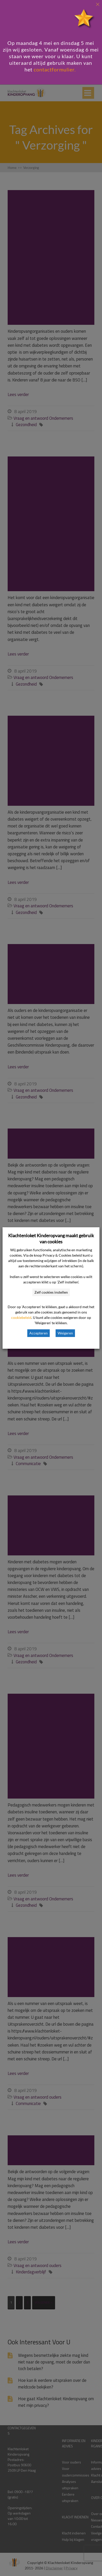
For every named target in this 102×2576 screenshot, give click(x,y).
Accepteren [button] (38, 1333)
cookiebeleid (21, 1317)
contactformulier (54, 69)
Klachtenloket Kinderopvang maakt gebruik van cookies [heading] (51, 1238)
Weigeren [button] (65, 1333)
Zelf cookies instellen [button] (51, 1292)
